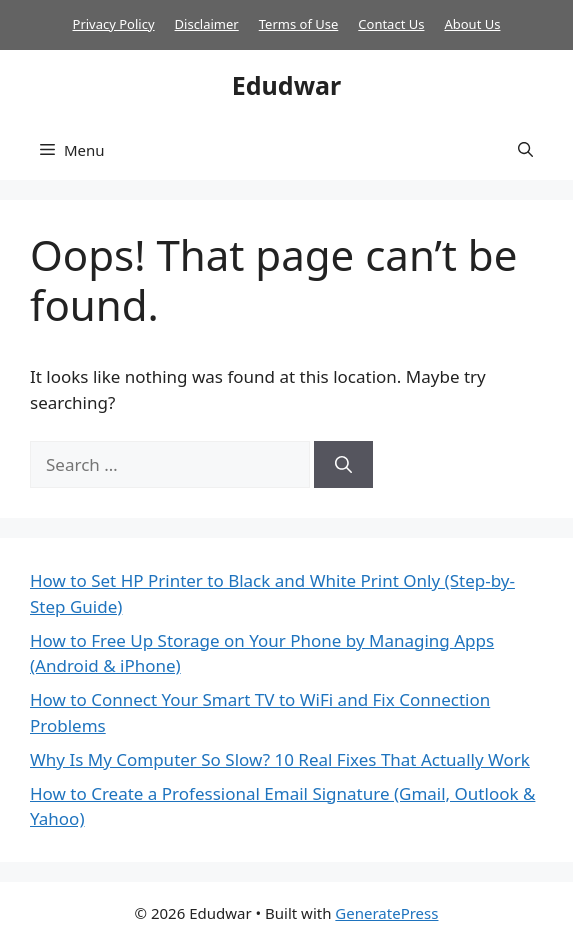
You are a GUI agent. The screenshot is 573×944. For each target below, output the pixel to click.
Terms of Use (299, 24)
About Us (472, 24)
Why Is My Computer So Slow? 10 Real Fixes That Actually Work (280, 759)
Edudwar (286, 85)
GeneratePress (386, 913)
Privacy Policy (114, 24)
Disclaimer (207, 24)
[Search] (343, 465)
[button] (525, 150)
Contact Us (391, 24)
